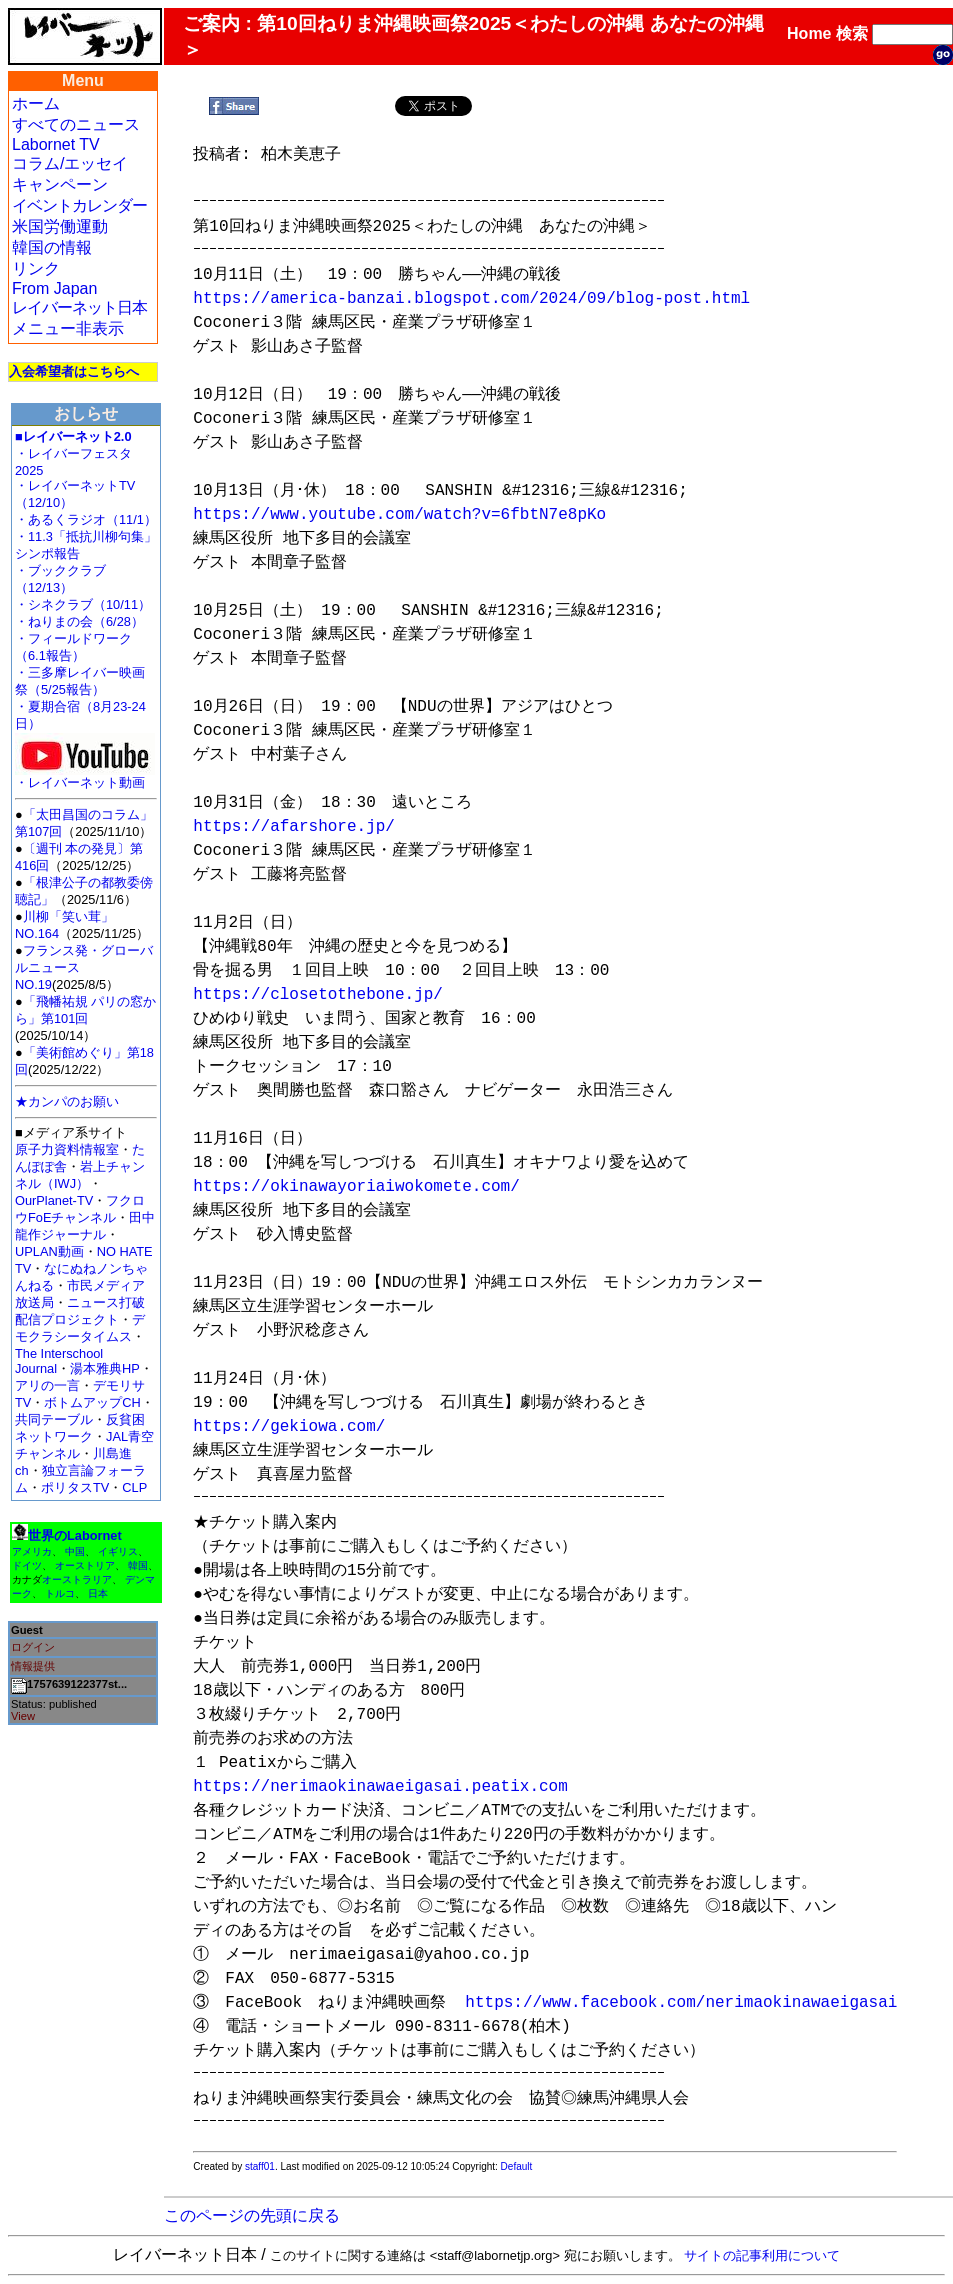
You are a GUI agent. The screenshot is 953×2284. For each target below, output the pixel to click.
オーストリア (85, 1565)
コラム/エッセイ (70, 163)
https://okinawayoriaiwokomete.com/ (356, 1187)
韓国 (138, 1565)
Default (517, 2166)
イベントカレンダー (79, 205)
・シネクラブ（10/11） (83, 604)
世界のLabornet (75, 1535)
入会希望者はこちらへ (74, 371)
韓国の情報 (52, 247)
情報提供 (33, 1666)
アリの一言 (47, 1385)
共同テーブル (54, 1419)
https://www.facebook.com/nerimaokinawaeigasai (681, 2003)
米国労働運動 (60, 226)
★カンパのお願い (67, 1101)
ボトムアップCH (92, 1402)
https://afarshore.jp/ (294, 827)
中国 (75, 1551)
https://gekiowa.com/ (289, 1427)
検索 (852, 33)
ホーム (36, 103)
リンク (36, 268)
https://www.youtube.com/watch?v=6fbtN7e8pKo (399, 515)
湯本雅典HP (105, 1368)
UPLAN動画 (49, 1251)
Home (809, 33)
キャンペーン (60, 184)
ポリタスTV (75, 1487)
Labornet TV (56, 144)
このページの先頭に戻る (252, 2215)
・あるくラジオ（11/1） (86, 519)
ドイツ (27, 1565)
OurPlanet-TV (54, 1200)
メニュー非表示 (68, 328)
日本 (98, 1593)
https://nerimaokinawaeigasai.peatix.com (380, 1787)
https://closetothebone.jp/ (318, 995)
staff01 (260, 2166)
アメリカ (32, 1551)
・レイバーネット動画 (85, 776)
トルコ (60, 1593)
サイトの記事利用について (762, 2255)
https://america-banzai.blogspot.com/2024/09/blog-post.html (471, 299)
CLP (134, 1487)
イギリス (118, 1551)
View (23, 1716)
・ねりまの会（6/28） (79, 621)
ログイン (33, 1647)
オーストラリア (77, 1579)
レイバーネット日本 (79, 307)
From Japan (54, 288)
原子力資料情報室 (67, 1149)
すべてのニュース (76, 124)
